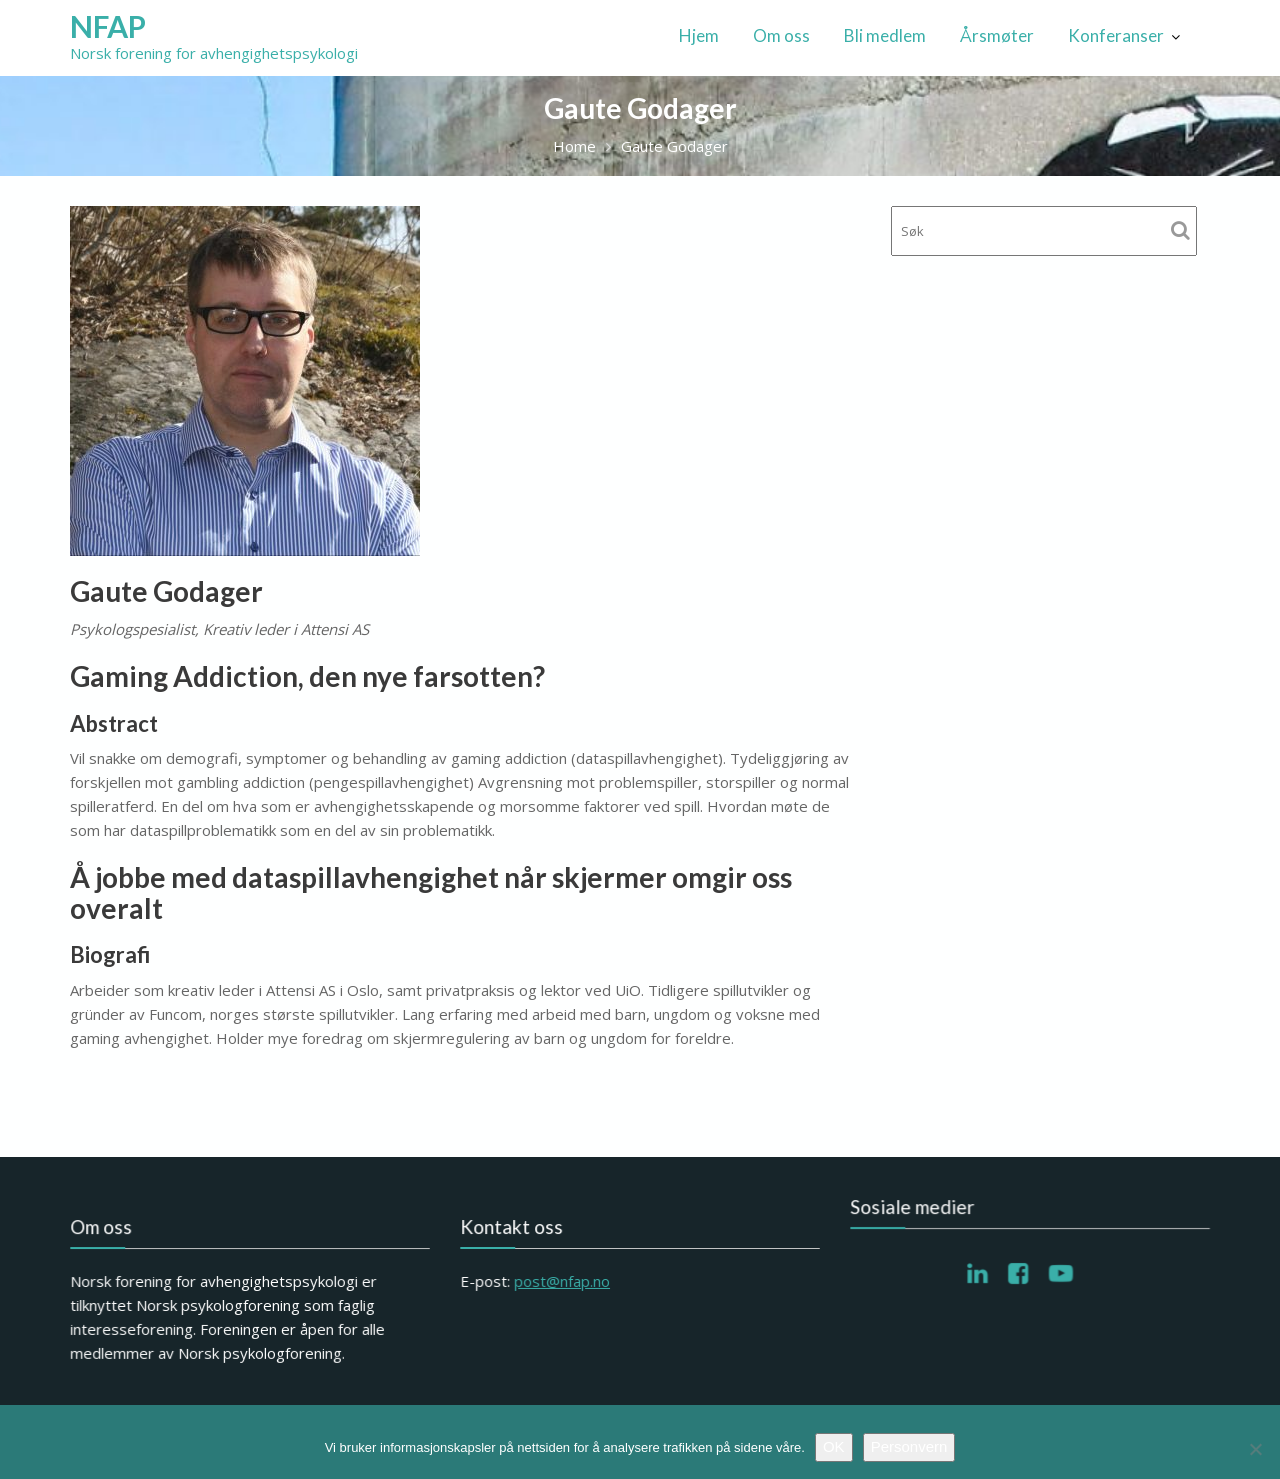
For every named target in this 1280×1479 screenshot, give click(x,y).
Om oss (781, 35)
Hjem (699, 35)
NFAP (108, 26)
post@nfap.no (563, 1281)
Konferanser (1116, 35)
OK (834, 1446)
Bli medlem (885, 35)
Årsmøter (997, 35)
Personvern (909, 1446)
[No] (1255, 1449)
